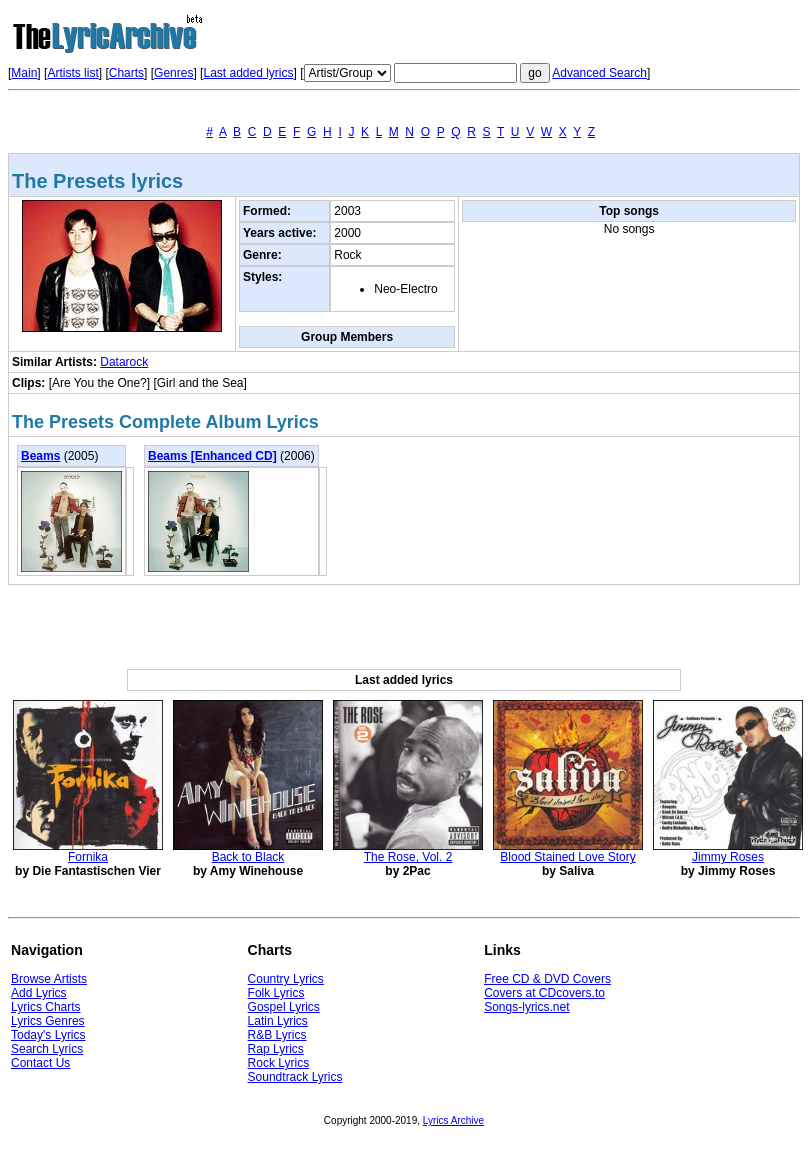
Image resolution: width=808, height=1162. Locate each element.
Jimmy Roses (728, 857)
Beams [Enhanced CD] (212, 456)
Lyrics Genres (48, 1021)
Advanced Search (599, 73)
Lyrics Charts (46, 1007)
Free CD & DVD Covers (547, 979)
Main (24, 73)
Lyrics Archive (453, 1120)
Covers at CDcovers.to (544, 993)
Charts (126, 73)
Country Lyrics (286, 979)
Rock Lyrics (279, 1063)
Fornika (88, 857)
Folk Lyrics (276, 993)
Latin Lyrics (278, 1021)
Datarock (124, 362)
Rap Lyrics (276, 1049)
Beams (40, 456)
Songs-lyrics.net (526, 1007)
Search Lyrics (47, 1049)
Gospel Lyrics (284, 1007)
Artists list (72, 73)
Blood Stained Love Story (567, 857)
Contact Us (40, 1063)
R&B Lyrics (277, 1035)
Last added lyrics (248, 73)
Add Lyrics (39, 993)
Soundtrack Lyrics (295, 1077)
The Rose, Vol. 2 (408, 857)
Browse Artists (49, 979)
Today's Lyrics (48, 1035)
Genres (173, 73)
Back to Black (248, 857)
